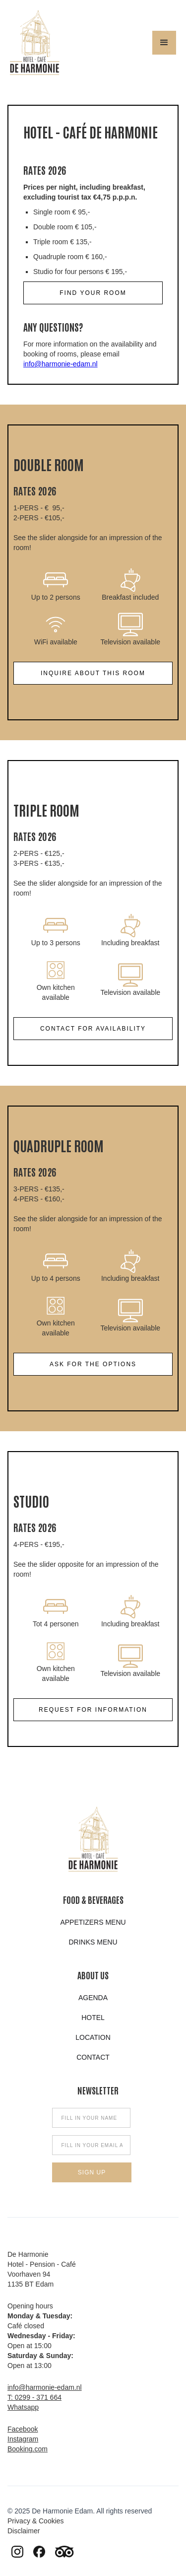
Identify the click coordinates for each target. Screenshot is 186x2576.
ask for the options (93, 1364)
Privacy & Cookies (35, 2521)
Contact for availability (93, 1028)
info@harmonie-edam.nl (60, 364)
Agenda (93, 1998)
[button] (164, 43)
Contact (93, 2057)
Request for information (93, 1709)
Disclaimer (23, 2531)
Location (93, 2037)
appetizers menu (92, 1922)
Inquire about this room (93, 673)
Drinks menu (92, 1942)
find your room (93, 292)
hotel (93, 2017)
